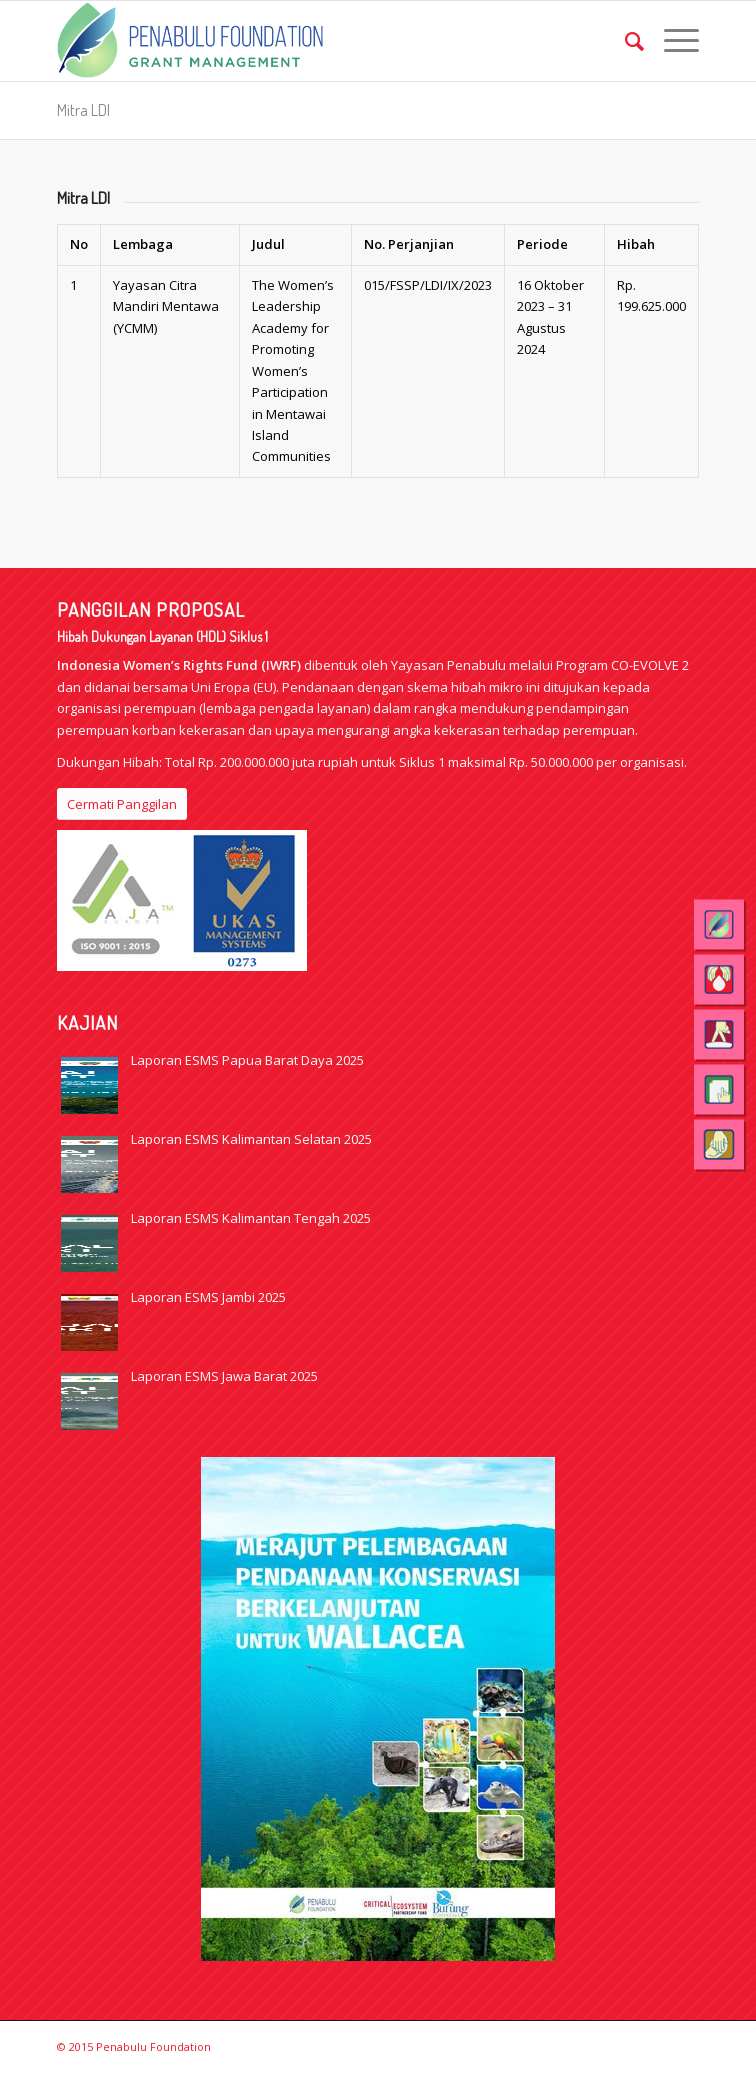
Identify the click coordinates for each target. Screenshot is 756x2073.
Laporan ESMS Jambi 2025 (208, 1297)
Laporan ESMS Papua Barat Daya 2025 (247, 1060)
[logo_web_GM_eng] (314, 41)
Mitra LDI (83, 110)
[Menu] (671, 41)
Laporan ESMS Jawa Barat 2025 (224, 1376)
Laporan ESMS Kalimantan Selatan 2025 (251, 1139)
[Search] (624, 41)
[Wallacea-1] (378, 1709)
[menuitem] (624, 41)
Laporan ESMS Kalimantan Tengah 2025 (251, 1218)
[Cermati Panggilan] (122, 804)
